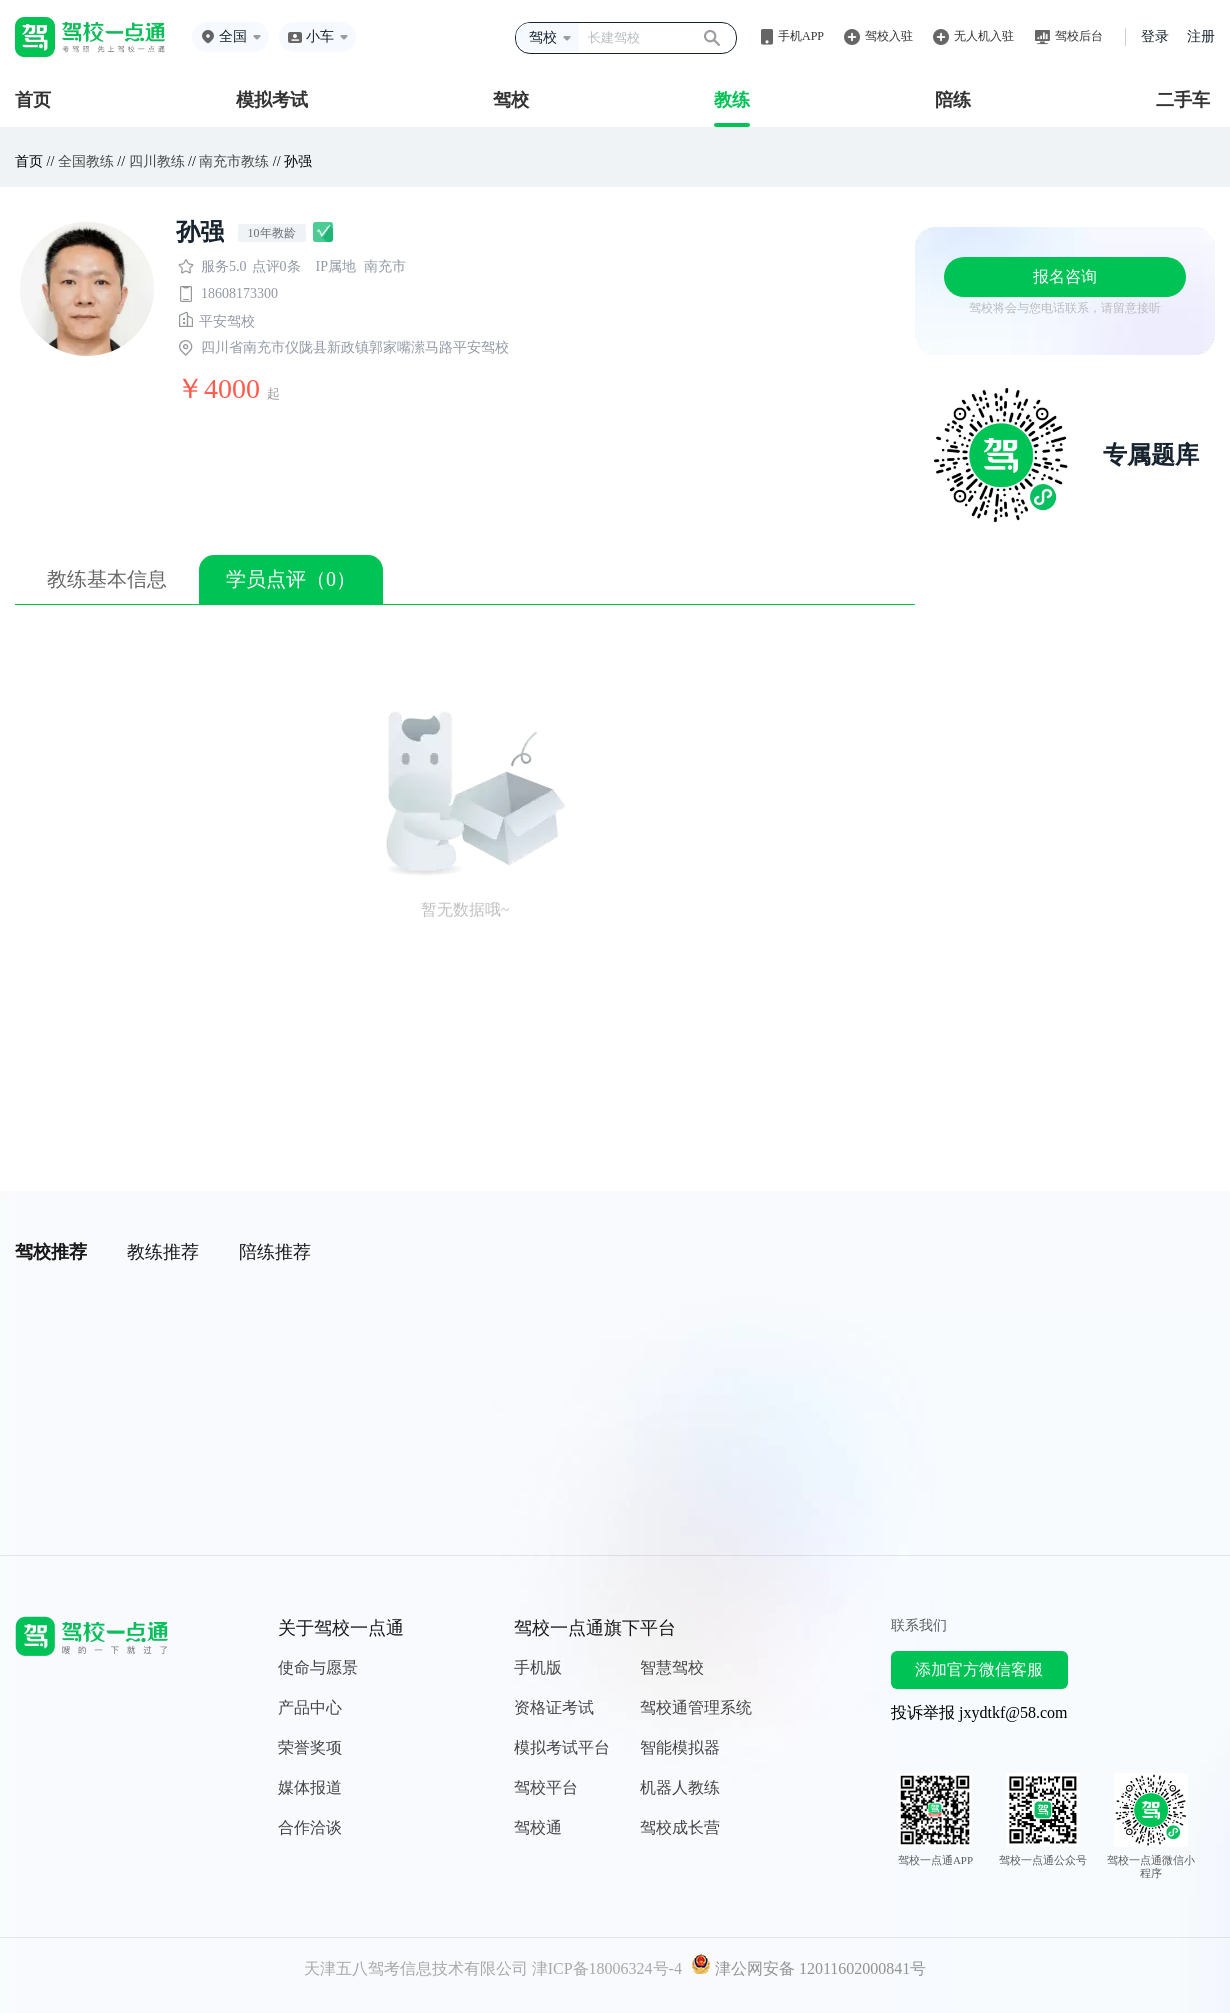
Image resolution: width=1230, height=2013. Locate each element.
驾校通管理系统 (696, 1707)
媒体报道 (310, 1787)
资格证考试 (554, 1707)
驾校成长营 (680, 1827)
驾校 (511, 100)
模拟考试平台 (562, 1747)
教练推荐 (163, 1252)
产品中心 (310, 1707)
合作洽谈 (310, 1827)
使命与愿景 (318, 1667)
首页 (33, 100)
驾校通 (538, 1827)
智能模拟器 (680, 1747)
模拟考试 (272, 100)
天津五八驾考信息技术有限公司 (416, 1968)
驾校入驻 (889, 36)
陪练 (953, 100)
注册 (1201, 36)
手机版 (538, 1667)
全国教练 (86, 161)
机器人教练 (680, 1787)
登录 (1155, 36)
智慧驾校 (672, 1667)
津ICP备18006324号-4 (607, 1968)
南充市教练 (234, 161)
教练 (732, 100)
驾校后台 (1079, 36)
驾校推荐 (51, 1252)
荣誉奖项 (310, 1747)
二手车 (1183, 100)
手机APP (801, 36)
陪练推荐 (275, 1252)
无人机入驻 (984, 36)
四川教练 (157, 161)
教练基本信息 (107, 579)
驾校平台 (546, 1787)
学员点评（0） (291, 579)
